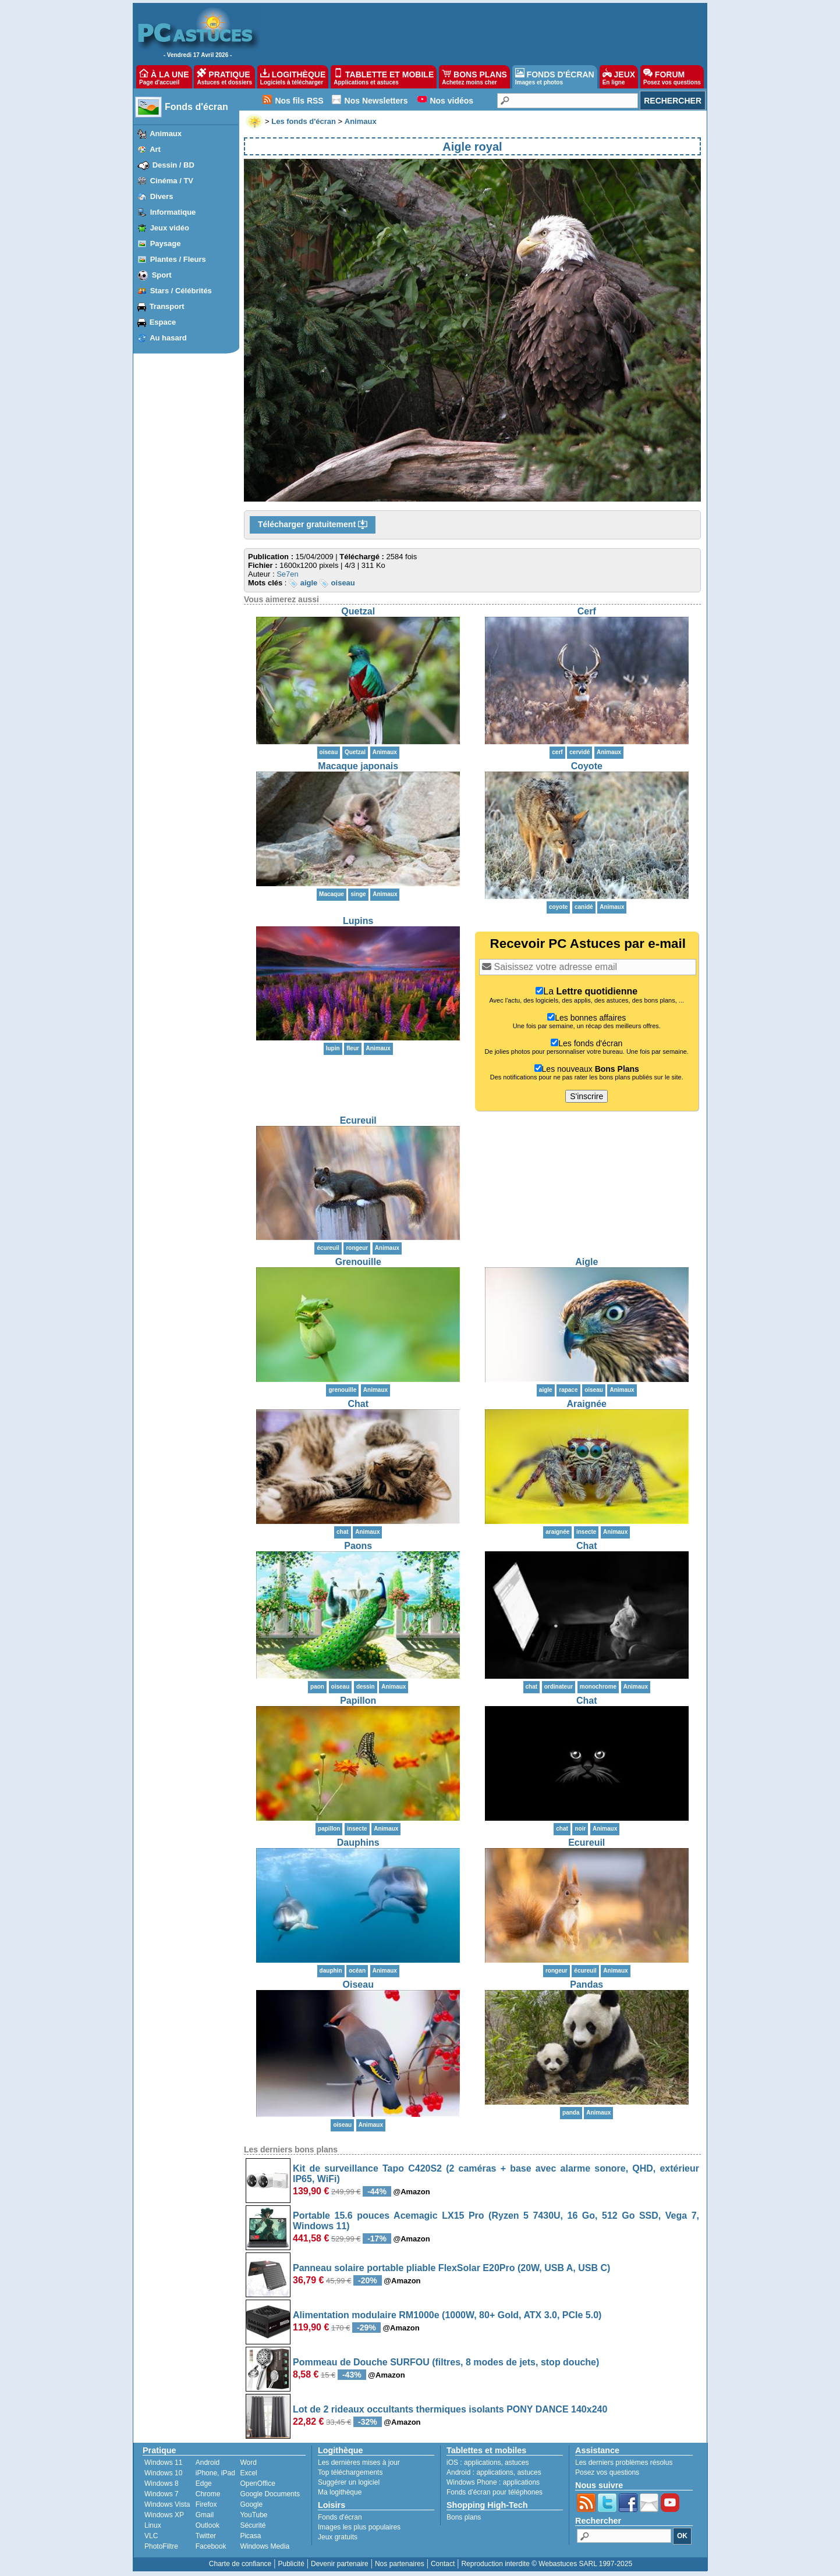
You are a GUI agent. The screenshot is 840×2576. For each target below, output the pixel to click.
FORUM (672, 77)
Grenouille (358, 1262)
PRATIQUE (224, 77)
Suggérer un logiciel (349, 2482)
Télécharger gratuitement (312, 525)
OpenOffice (257, 2483)
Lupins (358, 921)
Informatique (173, 212)
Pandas (586, 1984)
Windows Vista (167, 2504)
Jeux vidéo (169, 227)
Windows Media (264, 2546)
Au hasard (168, 337)
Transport (167, 306)
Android (207, 2462)
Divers (161, 196)
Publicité (291, 2564)
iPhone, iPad (215, 2473)
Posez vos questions (607, 2472)
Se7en (288, 574)
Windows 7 (161, 2494)
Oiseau (358, 1984)
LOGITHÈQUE (292, 77)
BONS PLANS (474, 77)
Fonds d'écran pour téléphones (494, 2492)
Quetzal (358, 611)
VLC (151, 2536)
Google (251, 2504)
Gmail (205, 2515)
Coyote (586, 766)
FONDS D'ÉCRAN (554, 77)
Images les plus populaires (359, 2527)
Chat (358, 1404)
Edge (204, 2483)
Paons (358, 1546)
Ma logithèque (339, 2492)
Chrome (208, 2494)
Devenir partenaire (339, 2564)
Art (155, 149)
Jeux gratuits (337, 2537)
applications (482, 2462)
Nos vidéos (451, 100)
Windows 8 (161, 2483)
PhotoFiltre (161, 2546)
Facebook (211, 2546)
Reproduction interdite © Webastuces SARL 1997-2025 (546, 2564)
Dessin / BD (173, 165)
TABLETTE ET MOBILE (384, 77)
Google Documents (270, 2494)
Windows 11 (163, 2462)
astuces (517, 2462)
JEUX (618, 77)
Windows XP (164, 2515)
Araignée (587, 1404)
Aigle (586, 1262)
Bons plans (463, 2517)
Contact (443, 2564)
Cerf (586, 611)
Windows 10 (163, 2473)
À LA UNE (164, 77)
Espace (163, 322)
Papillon (358, 1701)
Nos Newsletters (376, 100)
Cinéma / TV (171, 180)
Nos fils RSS (299, 100)
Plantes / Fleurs (178, 259)
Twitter (206, 2536)
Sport (162, 275)
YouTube (253, 2515)
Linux (152, 2525)
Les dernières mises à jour (359, 2462)
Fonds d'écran (196, 107)
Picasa (250, 2536)
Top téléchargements (350, 2472)
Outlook (207, 2525)
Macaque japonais (358, 766)
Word (248, 2462)
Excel (248, 2473)
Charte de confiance (240, 2564)
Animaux (166, 133)
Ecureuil (358, 1120)
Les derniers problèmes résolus (623, 2462)
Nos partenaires (399, 2564)
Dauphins (358, 1842)
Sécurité (252, 2525)
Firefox (206, 2504)
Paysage (165, 243)
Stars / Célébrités (181, 290)
